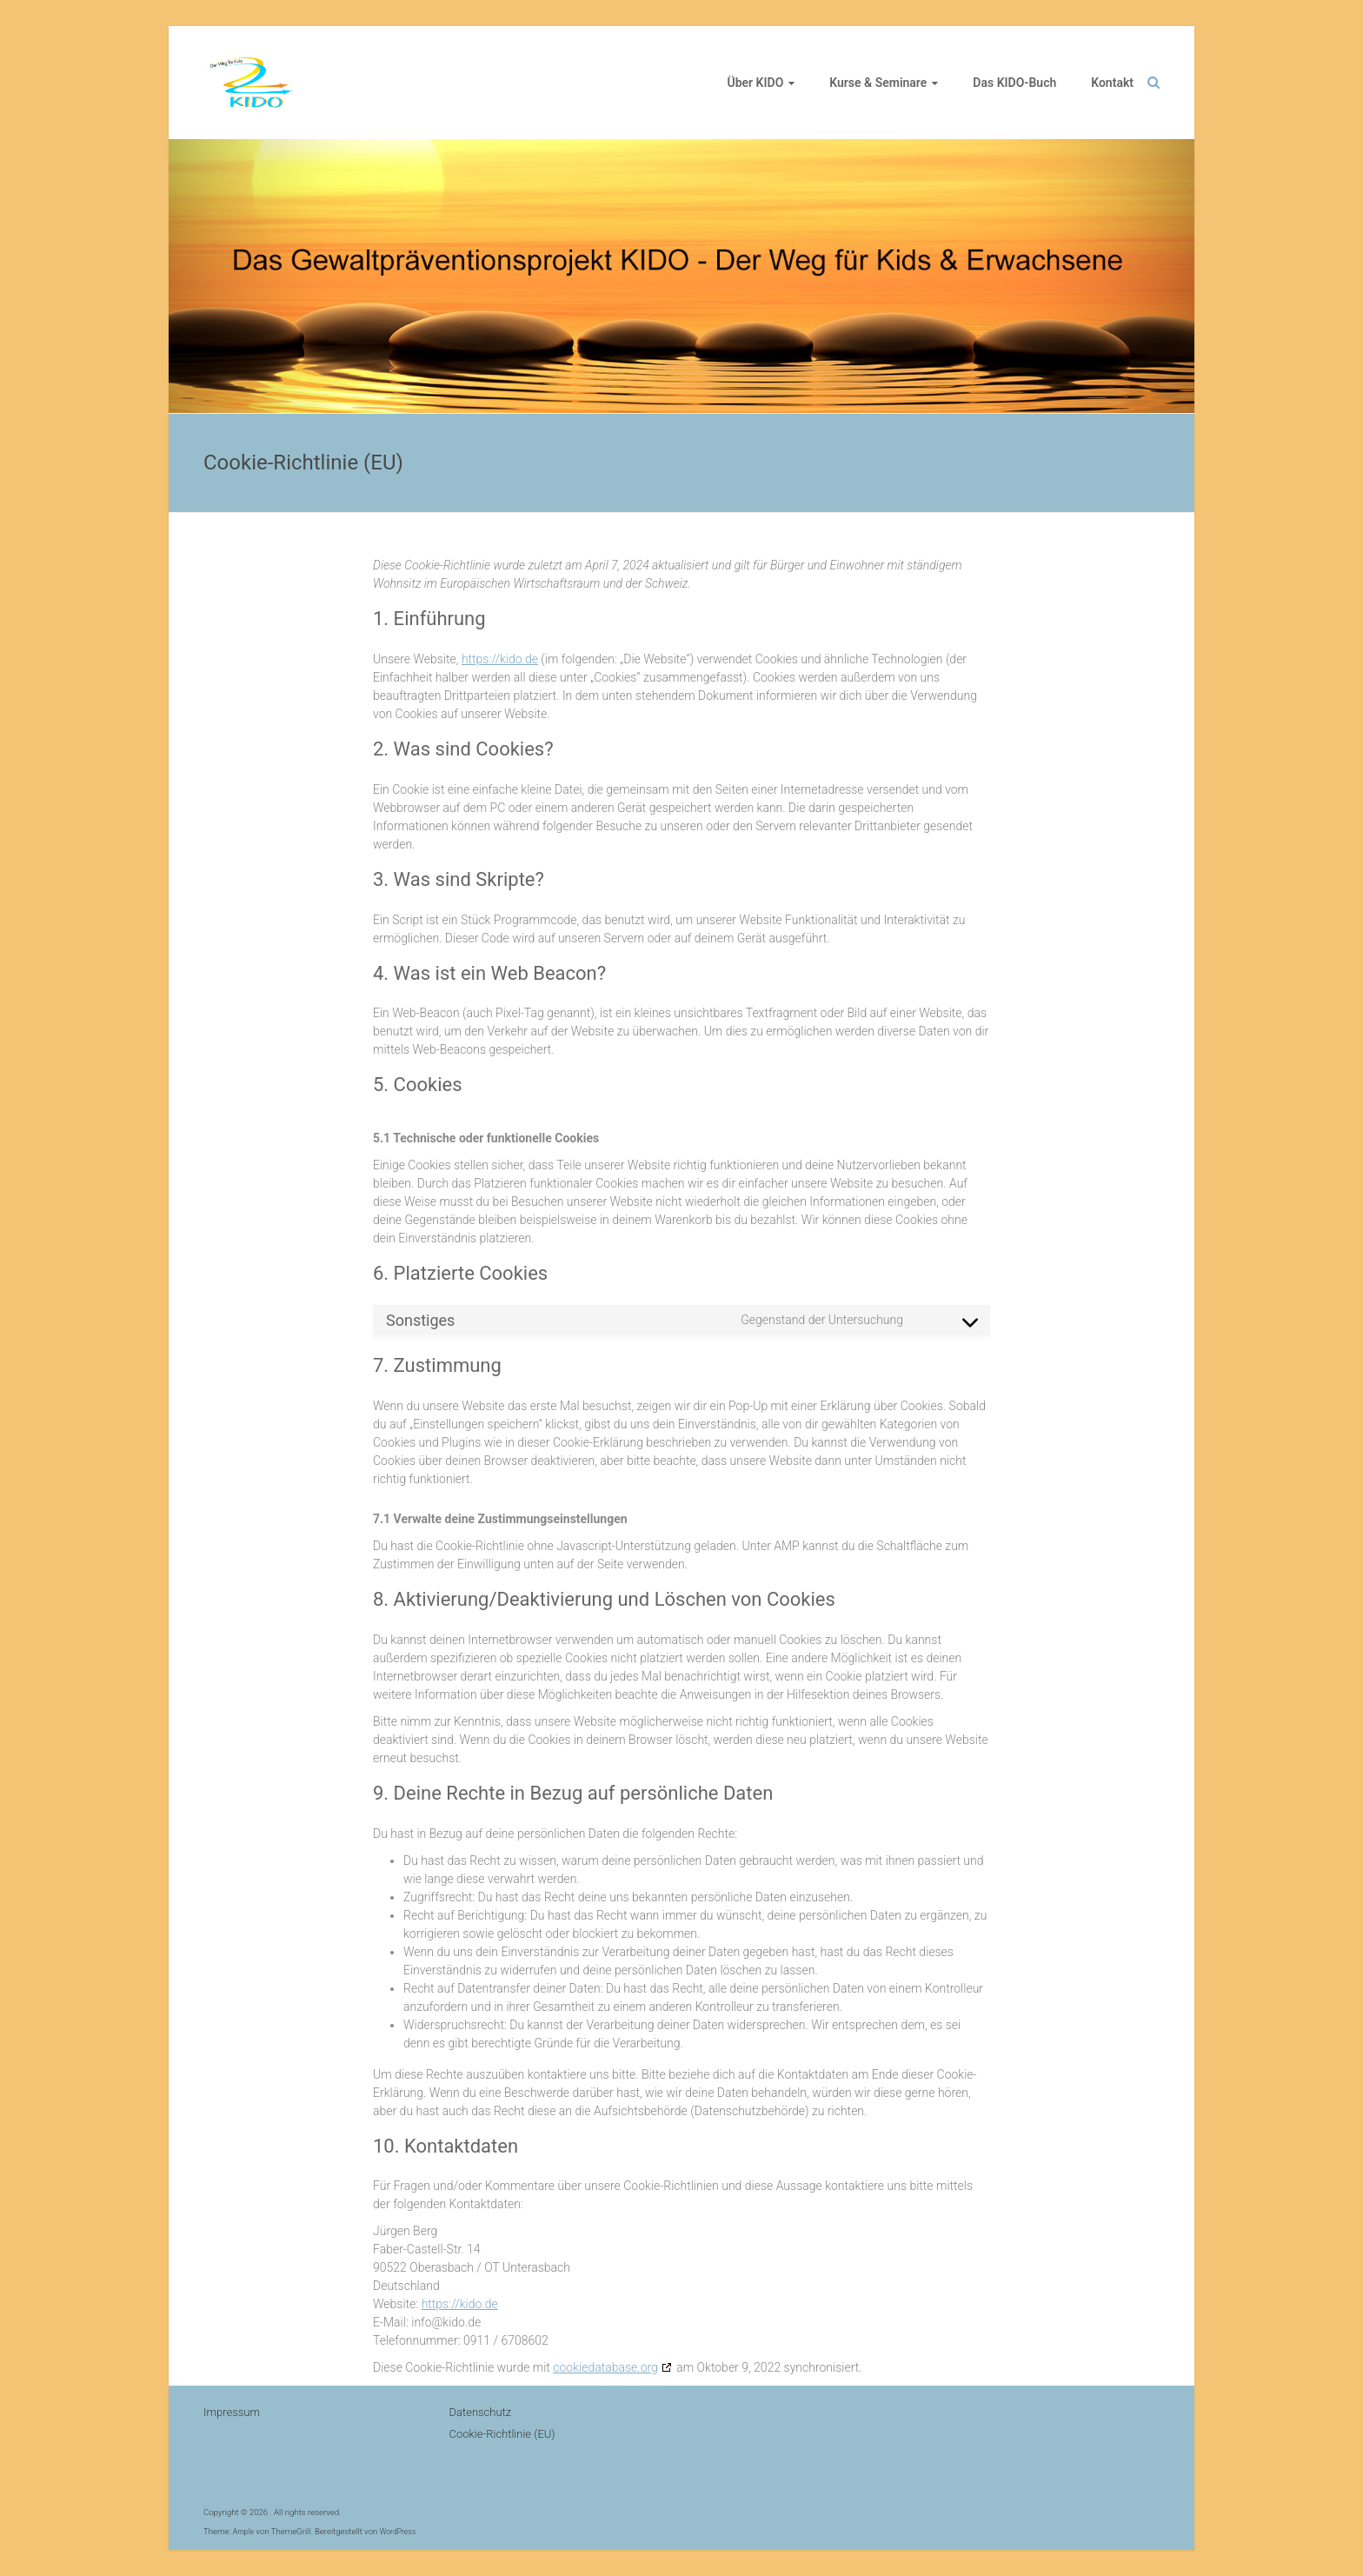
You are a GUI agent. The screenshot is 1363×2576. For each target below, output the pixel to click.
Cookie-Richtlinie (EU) (502, 2433)
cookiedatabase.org (605, 2367)
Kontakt (1112, 83)
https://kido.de (500, 659)
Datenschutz (480, 2412)
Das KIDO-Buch (1014, 83)
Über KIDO (756, 83)
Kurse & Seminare (878, 83)
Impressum (231, 2412)
